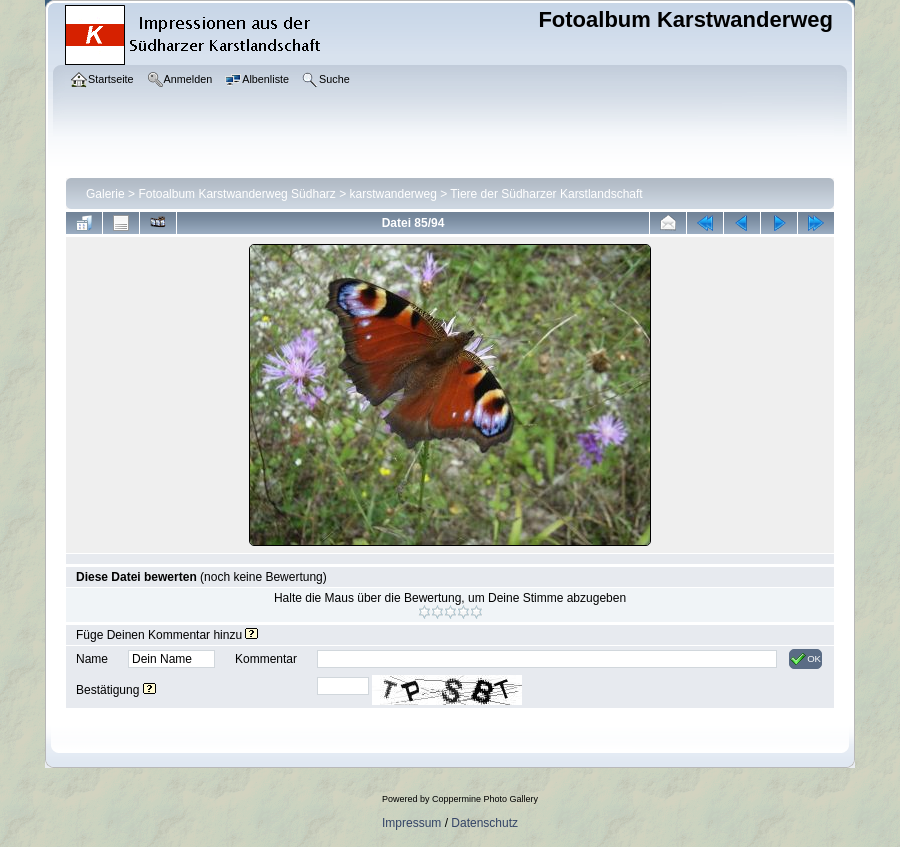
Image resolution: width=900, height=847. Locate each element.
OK (805, 659)
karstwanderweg (393, 194)
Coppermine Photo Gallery (485, 799)
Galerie (105, 194)
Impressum (411, 823)
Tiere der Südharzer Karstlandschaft (546, 194)
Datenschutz (484, 823)
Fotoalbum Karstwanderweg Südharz (236, 194)
